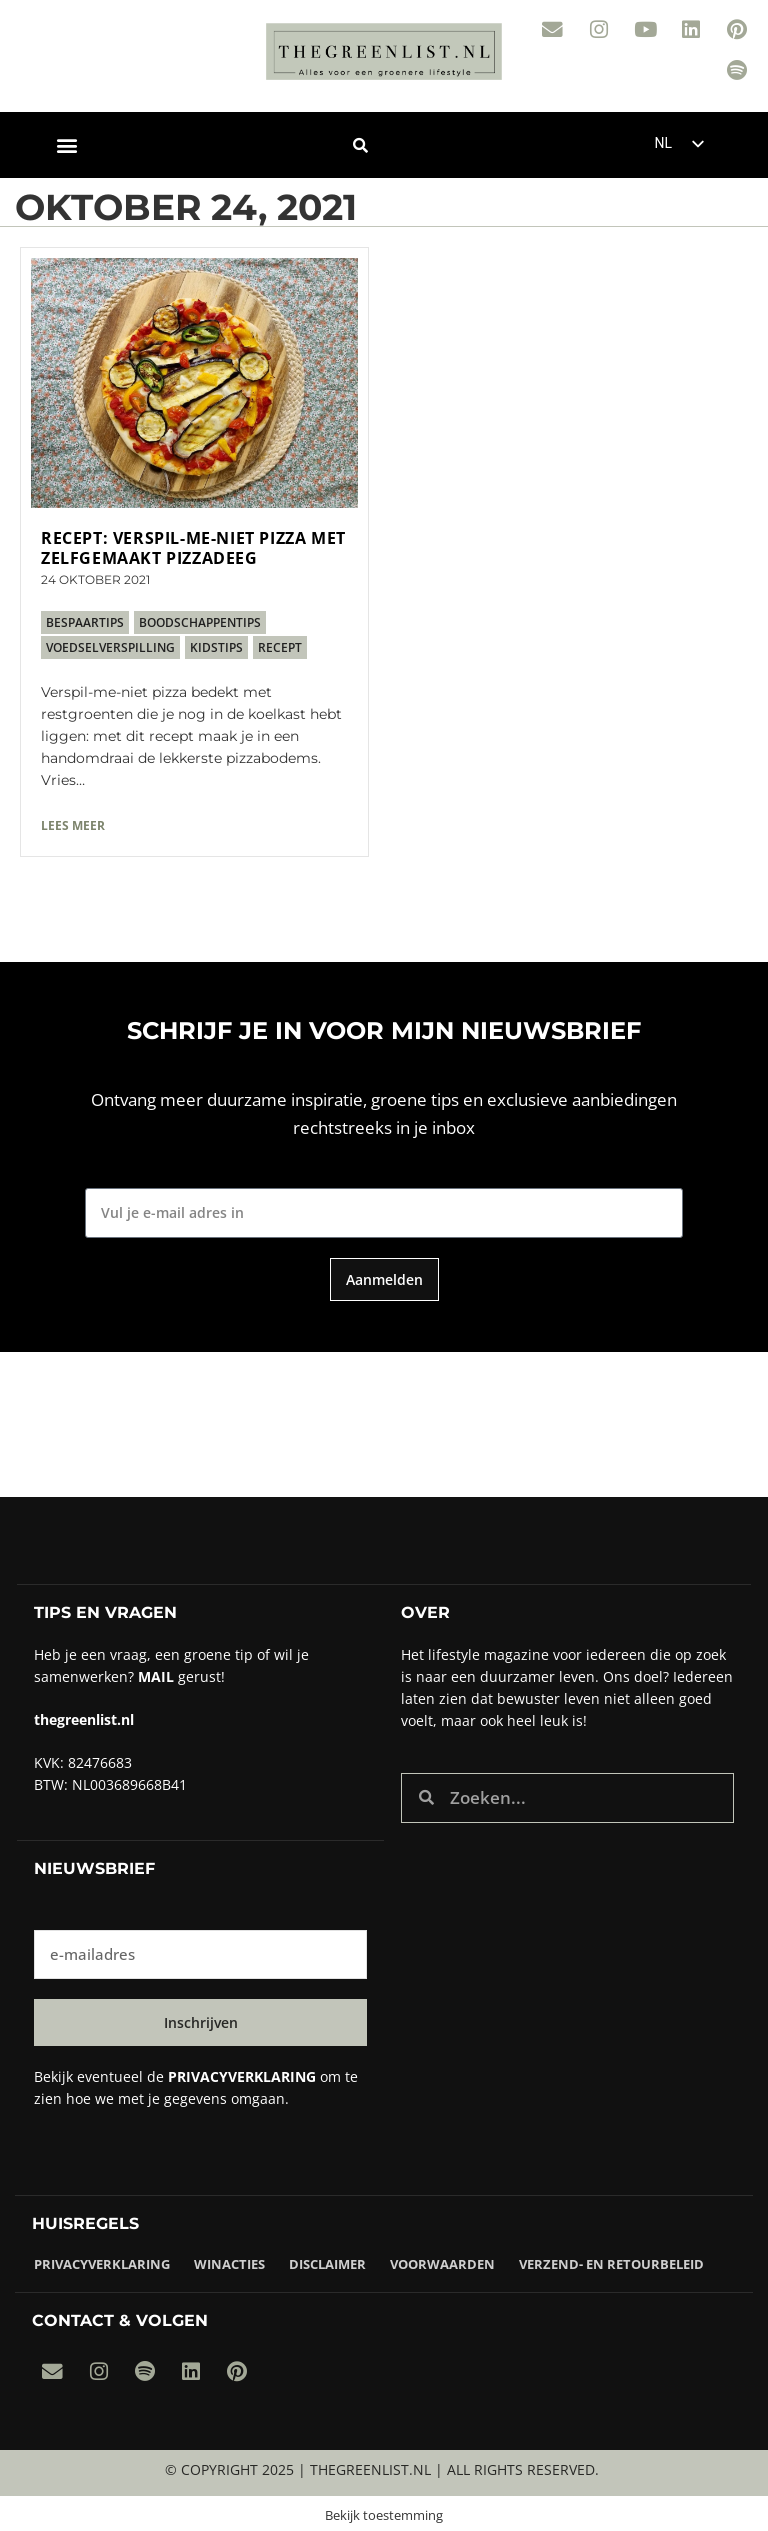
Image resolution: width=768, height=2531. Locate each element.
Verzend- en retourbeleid (611, 2263)
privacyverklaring (242, 2075)
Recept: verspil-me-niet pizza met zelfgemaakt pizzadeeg (193, 546)
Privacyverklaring (102, 2263)
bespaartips (85, 620)
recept (280, 645)
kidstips (216, 645)
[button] (66, 143)
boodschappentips (200, 620)
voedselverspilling (110, 645)
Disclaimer (327, 2263)
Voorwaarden (442, 2263)
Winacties (229, 2263)
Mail (156, 1674)
